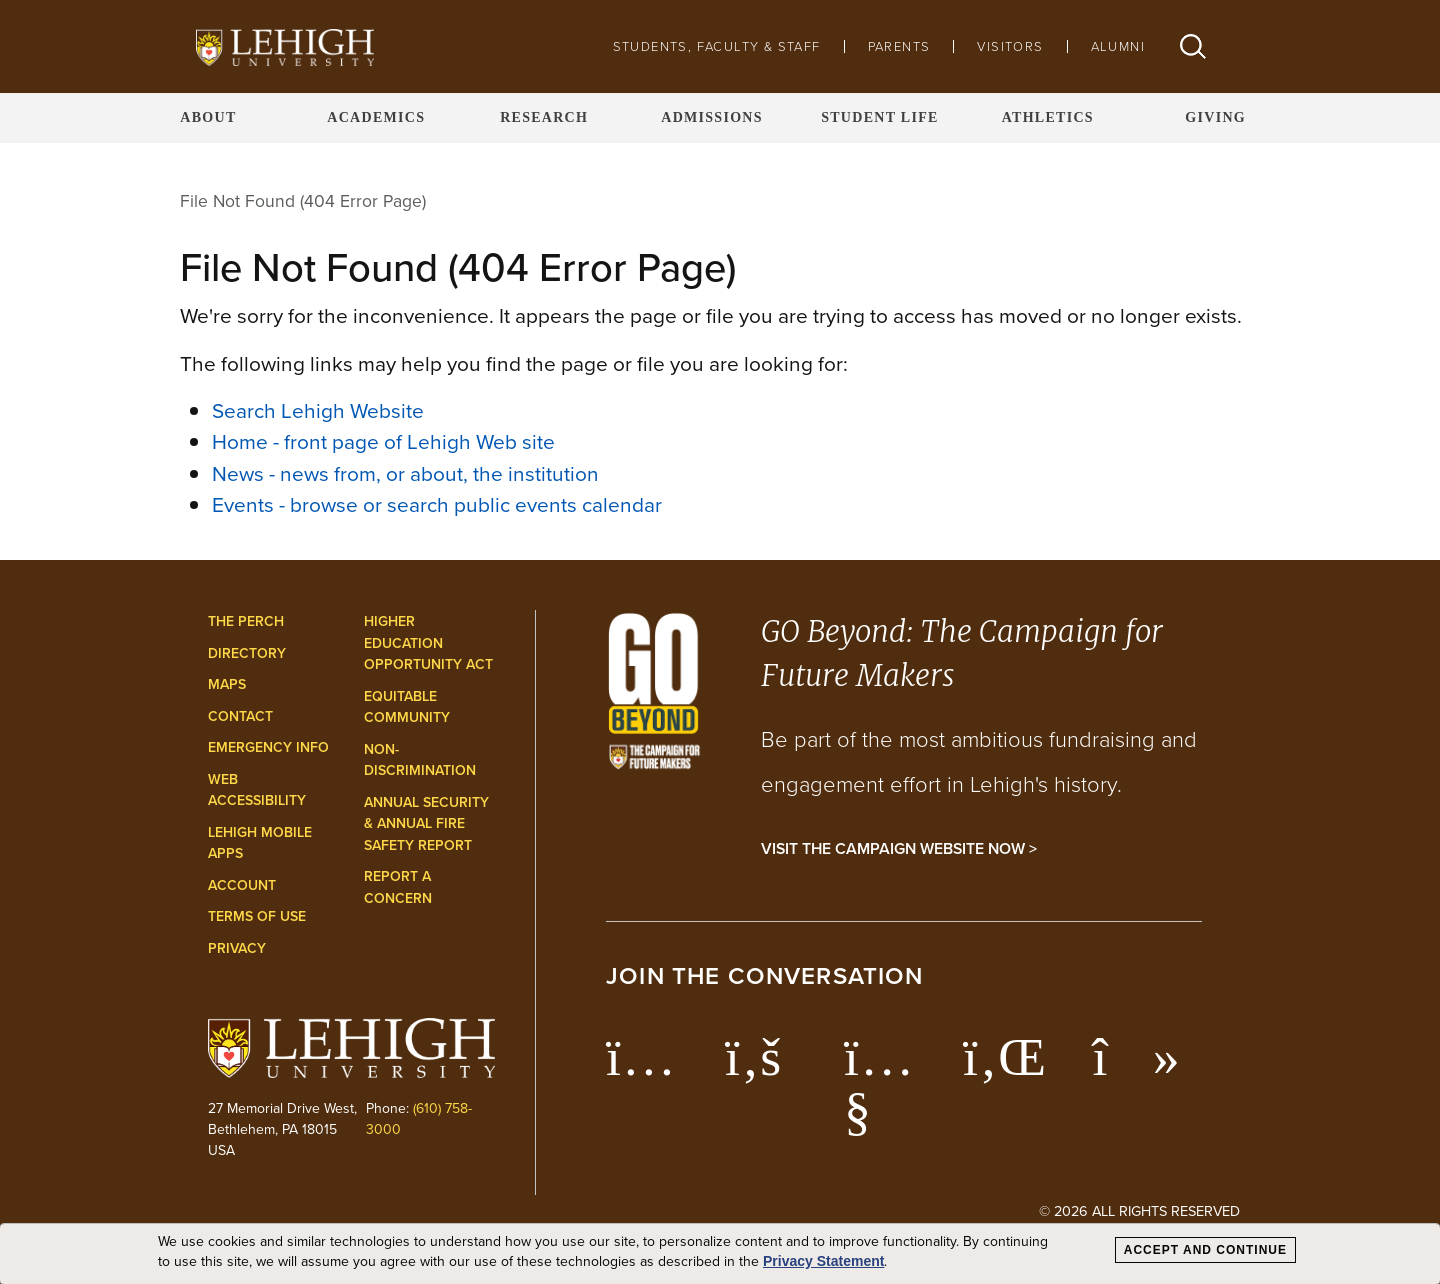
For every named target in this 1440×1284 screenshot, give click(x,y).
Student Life (879, 117)
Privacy (237, 948)
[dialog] (720, 1254)
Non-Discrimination (420, 760)
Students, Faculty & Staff (717, 46)
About (208, 117)
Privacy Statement (823, 1261)
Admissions (712, 117)
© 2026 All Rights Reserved (1139, 1211)
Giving (1215, 117)
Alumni (1118, 46)
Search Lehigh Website (318, 410)
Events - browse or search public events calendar (437, 504)
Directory (247, 653)
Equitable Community (407, 707)
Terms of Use (257, 916)
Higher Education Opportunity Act (428, 643)
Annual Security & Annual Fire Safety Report (426, 824)
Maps (227, 684)
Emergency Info (268, 747)
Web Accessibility (257, 790)
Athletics (1048, 117)
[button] (1193, 46)
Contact (240, 716)
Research (544, 117)
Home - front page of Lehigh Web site (383, 441)
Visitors (1010, 46)
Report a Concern (398, 887)
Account (242, 885)
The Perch (246, 621)
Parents (899, 46)
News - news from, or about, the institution (405, 473)
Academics (376, 117)
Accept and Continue (1205, 1250)
